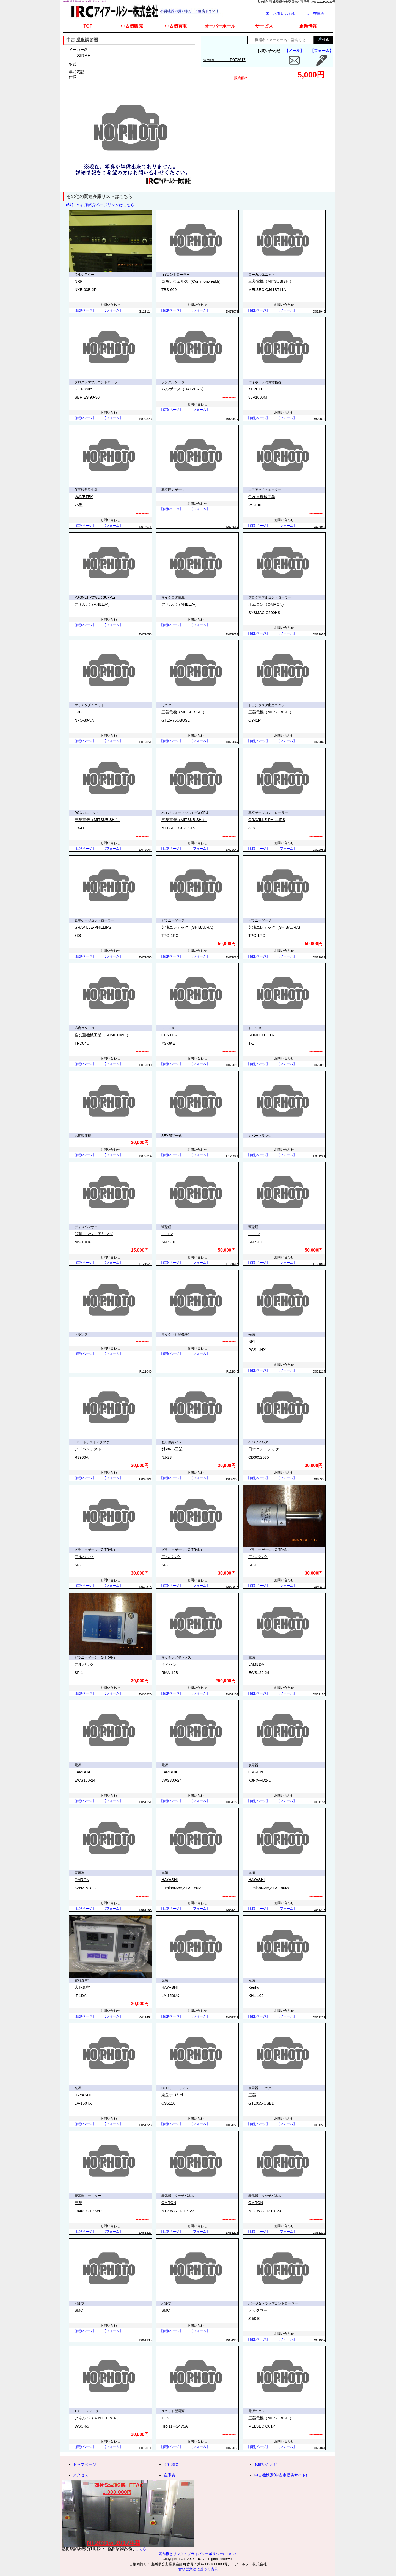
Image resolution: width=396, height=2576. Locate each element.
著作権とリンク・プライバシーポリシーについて (198, 2554)
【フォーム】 (321, 50)
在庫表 (315, 13)
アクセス (80, 2475)
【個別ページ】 (84, 310)
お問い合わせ (265, 2464)
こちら (141, 2549)
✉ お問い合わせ (281, 13)
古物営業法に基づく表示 (198, 2569)
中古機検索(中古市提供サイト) (280, 2475)
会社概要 (171, 2464)
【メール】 (294, 50)
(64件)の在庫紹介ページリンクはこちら (100, 205)
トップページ (84, 2464)
